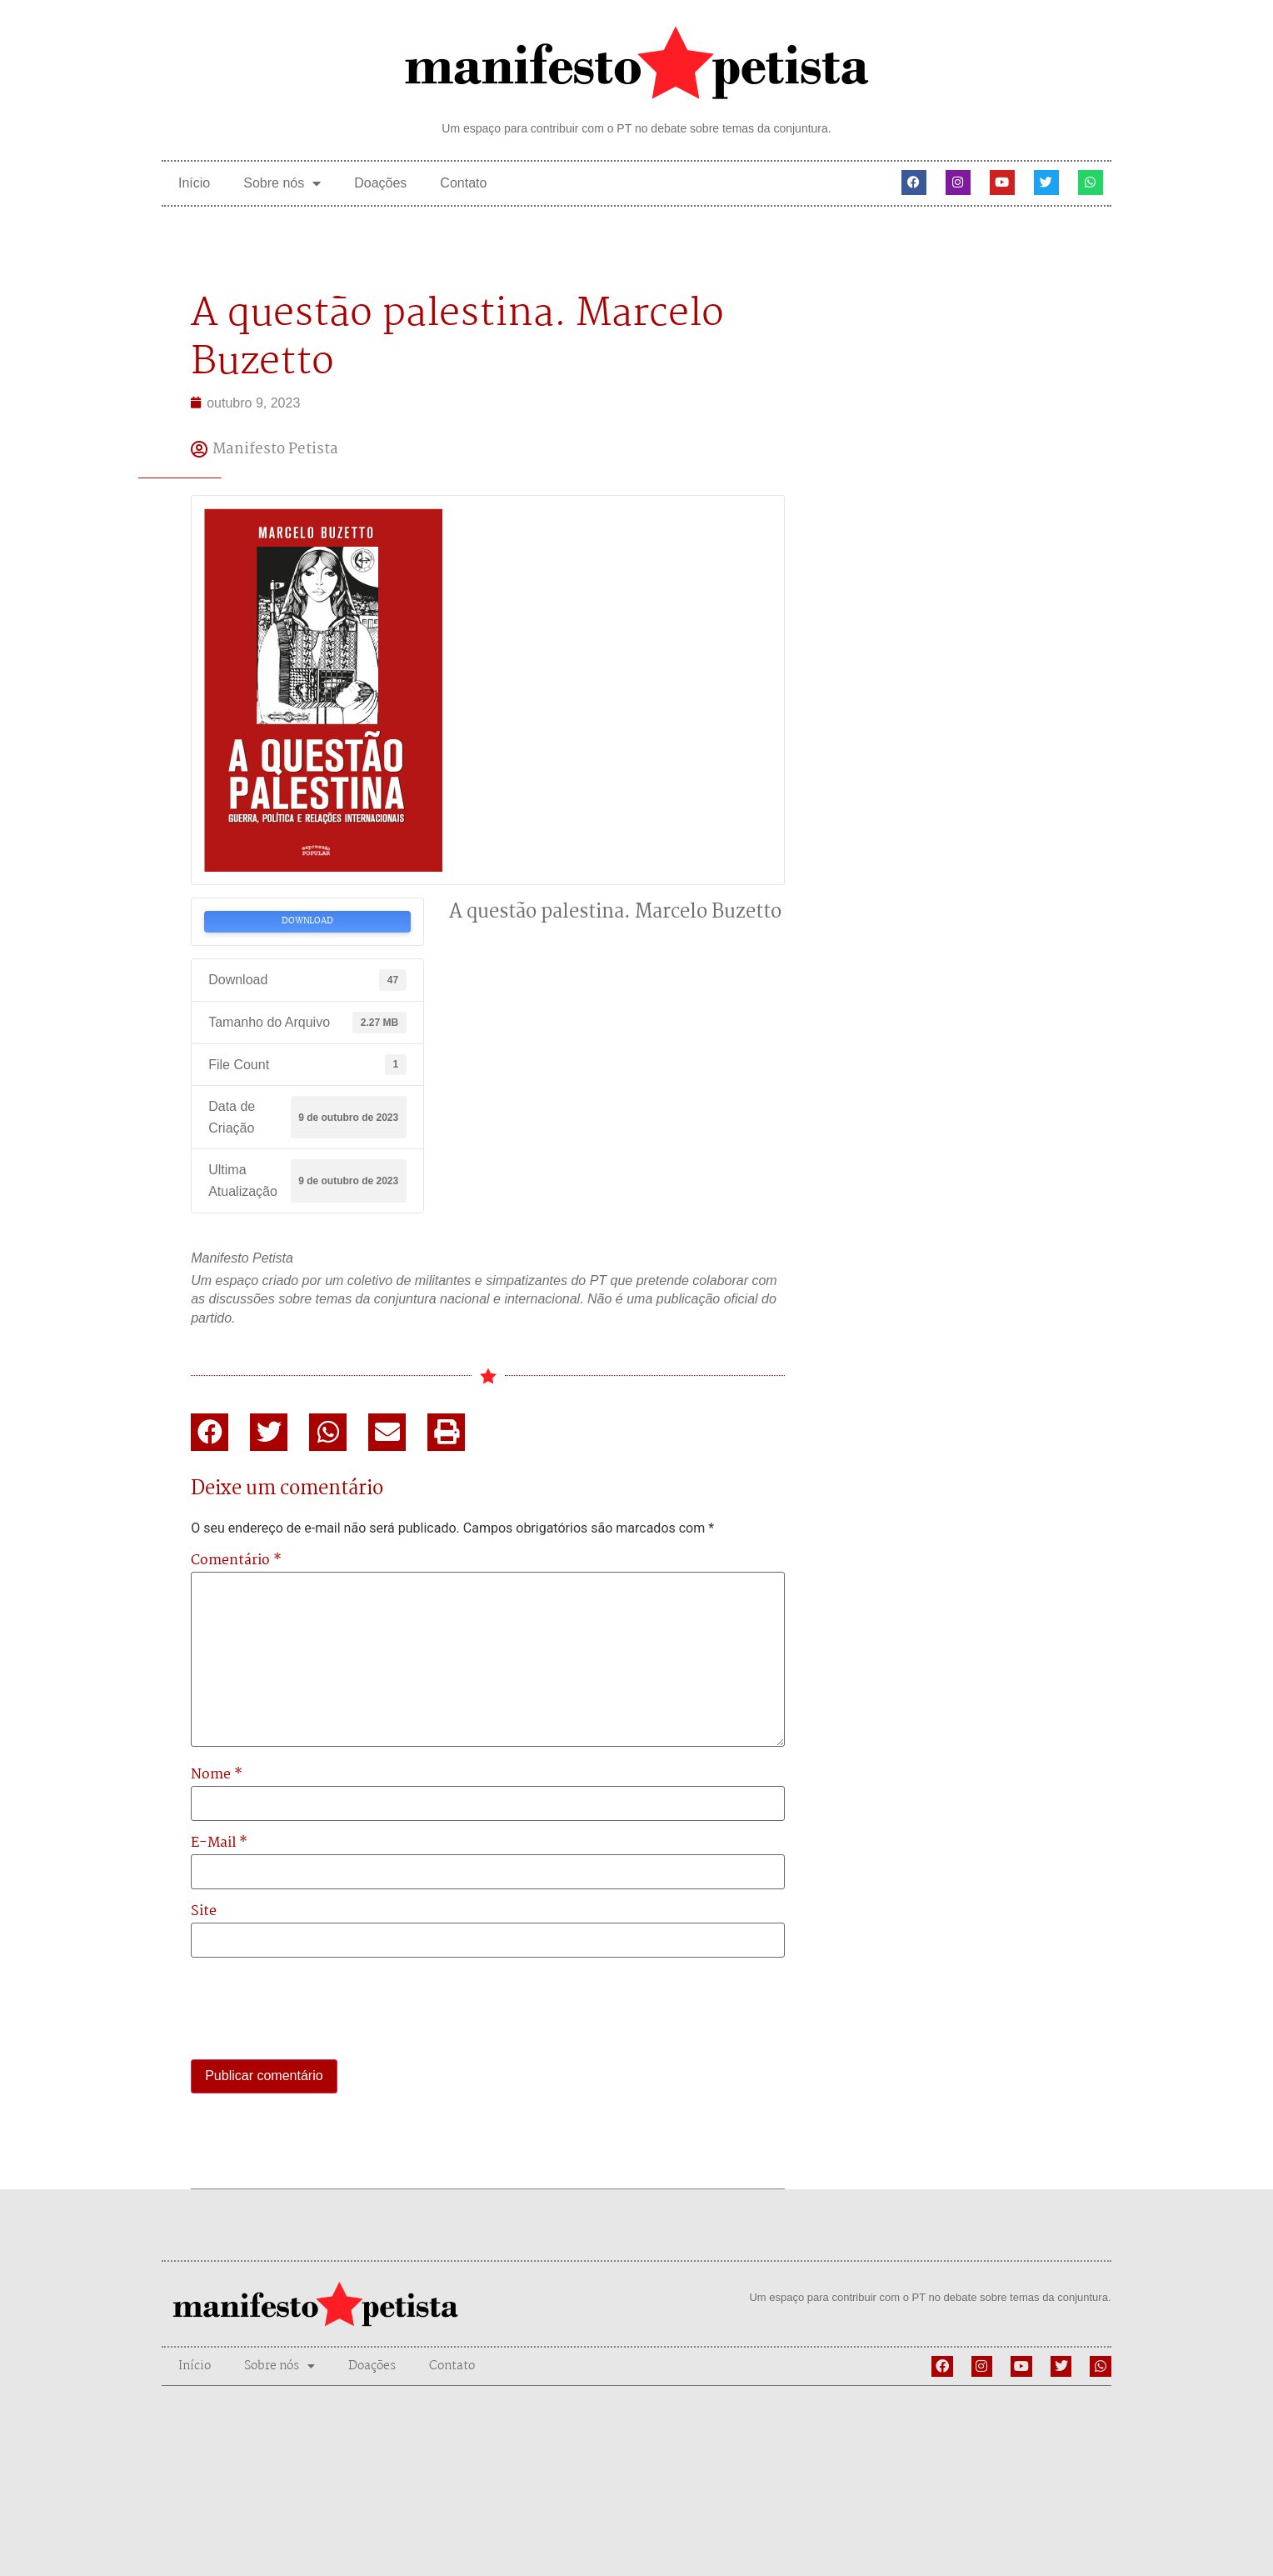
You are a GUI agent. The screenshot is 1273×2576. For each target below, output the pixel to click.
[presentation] (317, 2010)
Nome (216, 1775)
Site (204, 1912)
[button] (209, 1432)
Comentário (236, 1561)
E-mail (219, 1843)
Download (307, 921)
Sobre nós (282, 183)
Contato (463, 183)
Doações (380, 183)
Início (194, 183)
